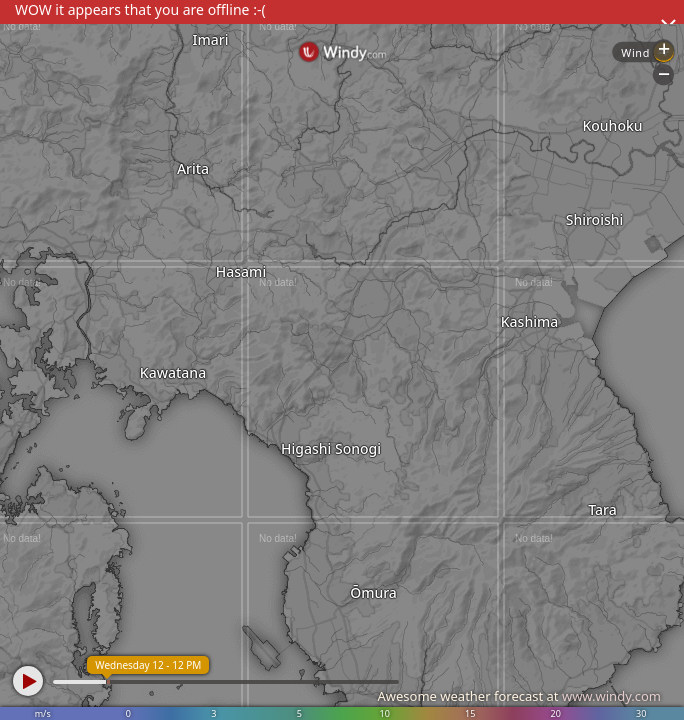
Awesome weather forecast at (519, 696)
